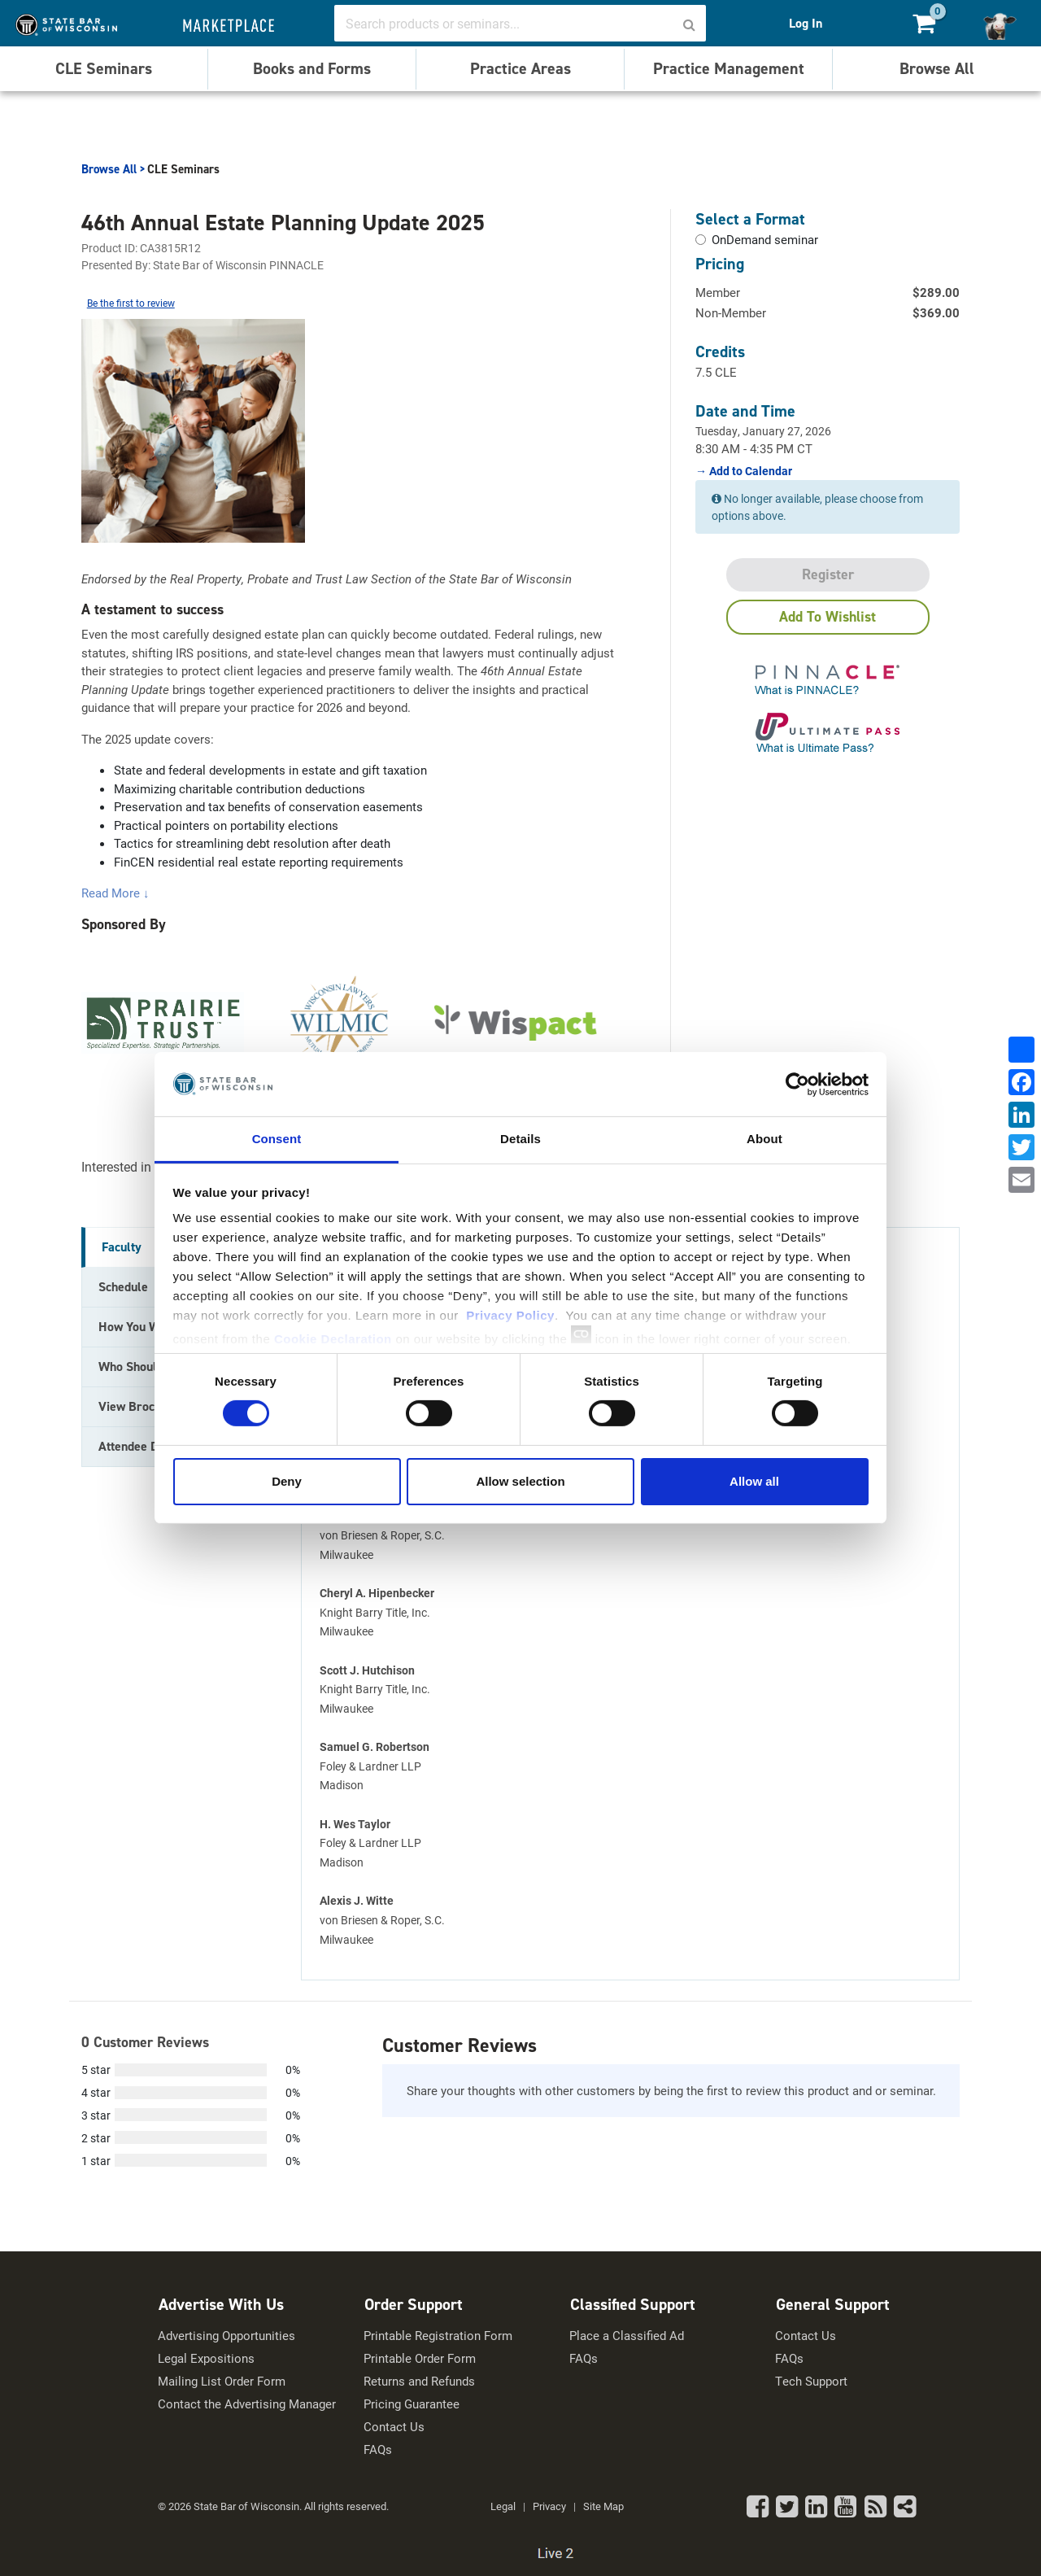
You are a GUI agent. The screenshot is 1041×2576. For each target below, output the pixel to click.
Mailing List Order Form (221, 2381)
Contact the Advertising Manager (247, 2404)
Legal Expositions (206, 2358)
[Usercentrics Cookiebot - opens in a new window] (797, 1084)
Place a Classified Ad (626, 2335)
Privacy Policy (510, 1315)
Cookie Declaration (333, 1339)
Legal (503, 2506)
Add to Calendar (749, 471)
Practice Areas (520, 68)
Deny (287, 1481)
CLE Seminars (103, 68)
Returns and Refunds (419, 2381)
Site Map (603, 2506)
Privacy (549, 2506)
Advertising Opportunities (226, 2335)
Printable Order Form (420, 2358)
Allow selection (520, 1481)
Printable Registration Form (438, 2335)
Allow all (754, 1481)
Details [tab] (520, 1139)
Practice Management (728, 68)
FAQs (378, 2449)
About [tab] (764, 1139)
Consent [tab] (277, 1139)
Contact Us (394, 2426)
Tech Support (811, 2381)
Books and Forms (312, 68)
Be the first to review (131, 302)
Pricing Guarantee (412, 2404)
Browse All (936, 68)
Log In (805, 23)
